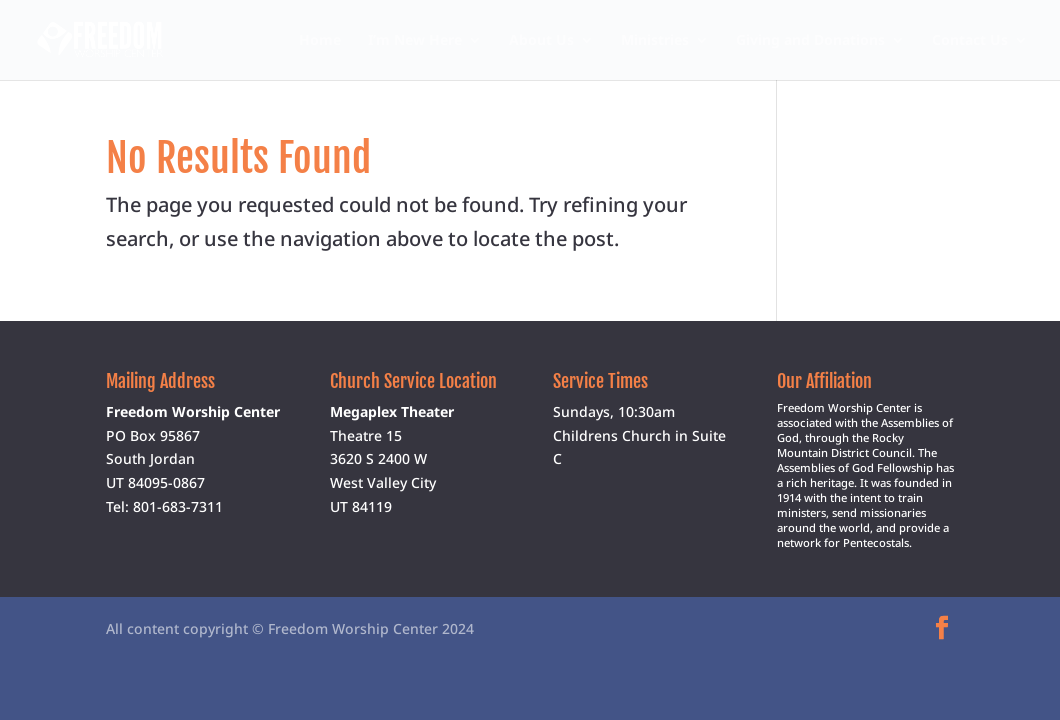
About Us (541, 41)
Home (320, 41)
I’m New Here (415, 41)
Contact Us (970, 41)
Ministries (655, 41)
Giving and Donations (810, 41)
